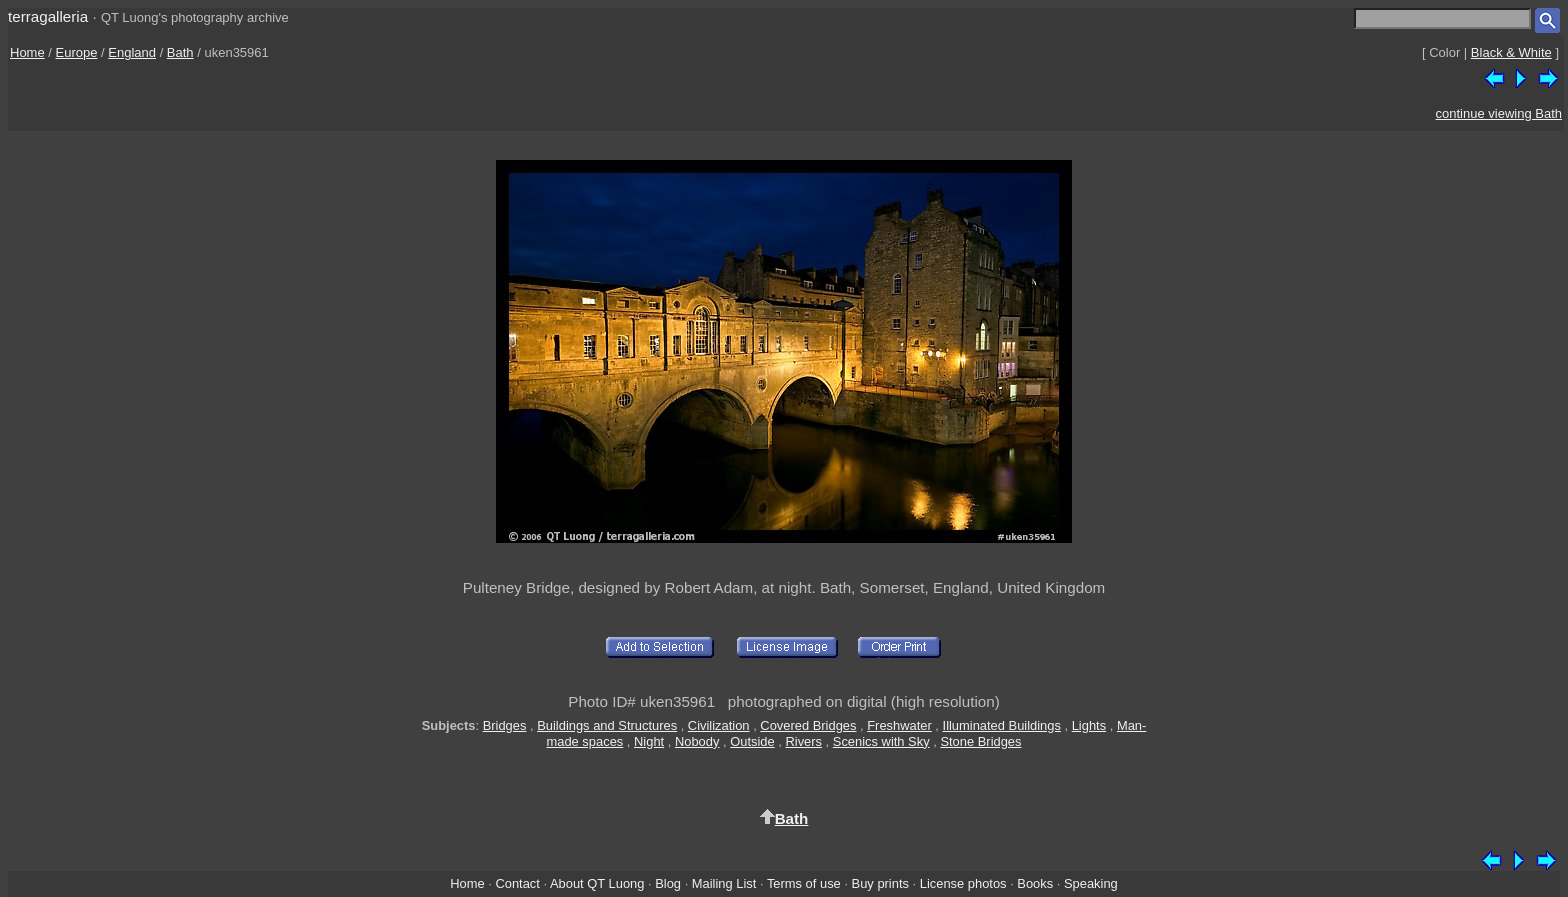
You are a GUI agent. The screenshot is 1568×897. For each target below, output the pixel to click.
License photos (963, 883)
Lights (1089, 725)
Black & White (1511, 52)
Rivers (803, 741)
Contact (517, 883)
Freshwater (899, 725)
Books (1035, 883)
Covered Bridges (808, 725)
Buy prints (880, 883)
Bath (180, 52)
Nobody (697, 741)
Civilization (719, 725)
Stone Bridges (980, 741)
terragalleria (48, 16)
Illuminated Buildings (1002, 725)
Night (649, 741)
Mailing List (724, 883)
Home (27, 52)
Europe (77, 52)
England (132, 52)
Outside (752, 741)
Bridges (505, 725)
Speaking (1091, 883)
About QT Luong (597, 883)
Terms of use (804, 883)
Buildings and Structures (607, 725)
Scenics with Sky (881, 741)
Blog (668, 883)
